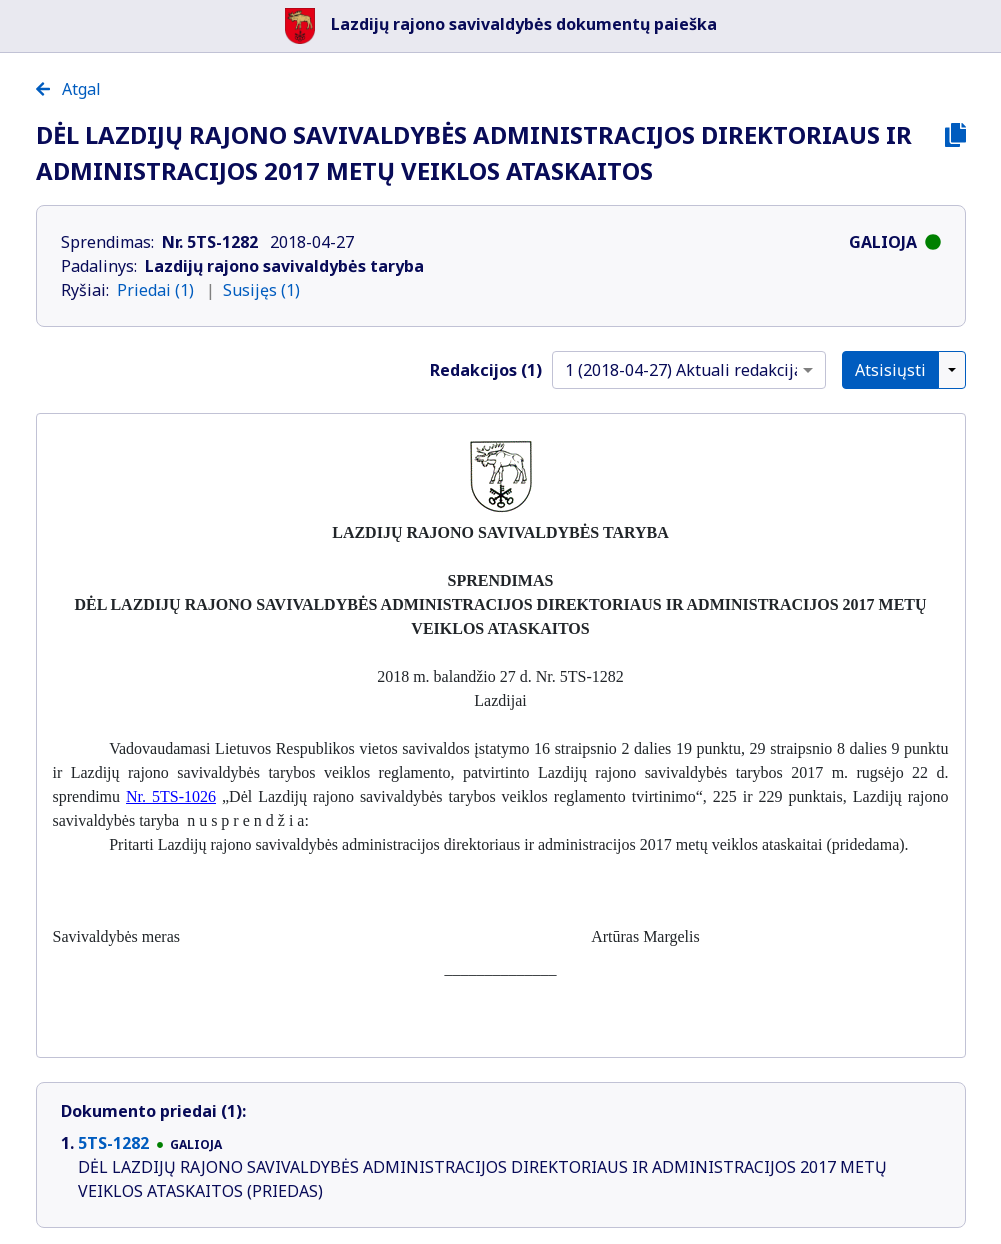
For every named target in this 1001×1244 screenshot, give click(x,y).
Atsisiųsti (890, 370)
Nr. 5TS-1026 (171, 796)
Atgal (68, 89)
